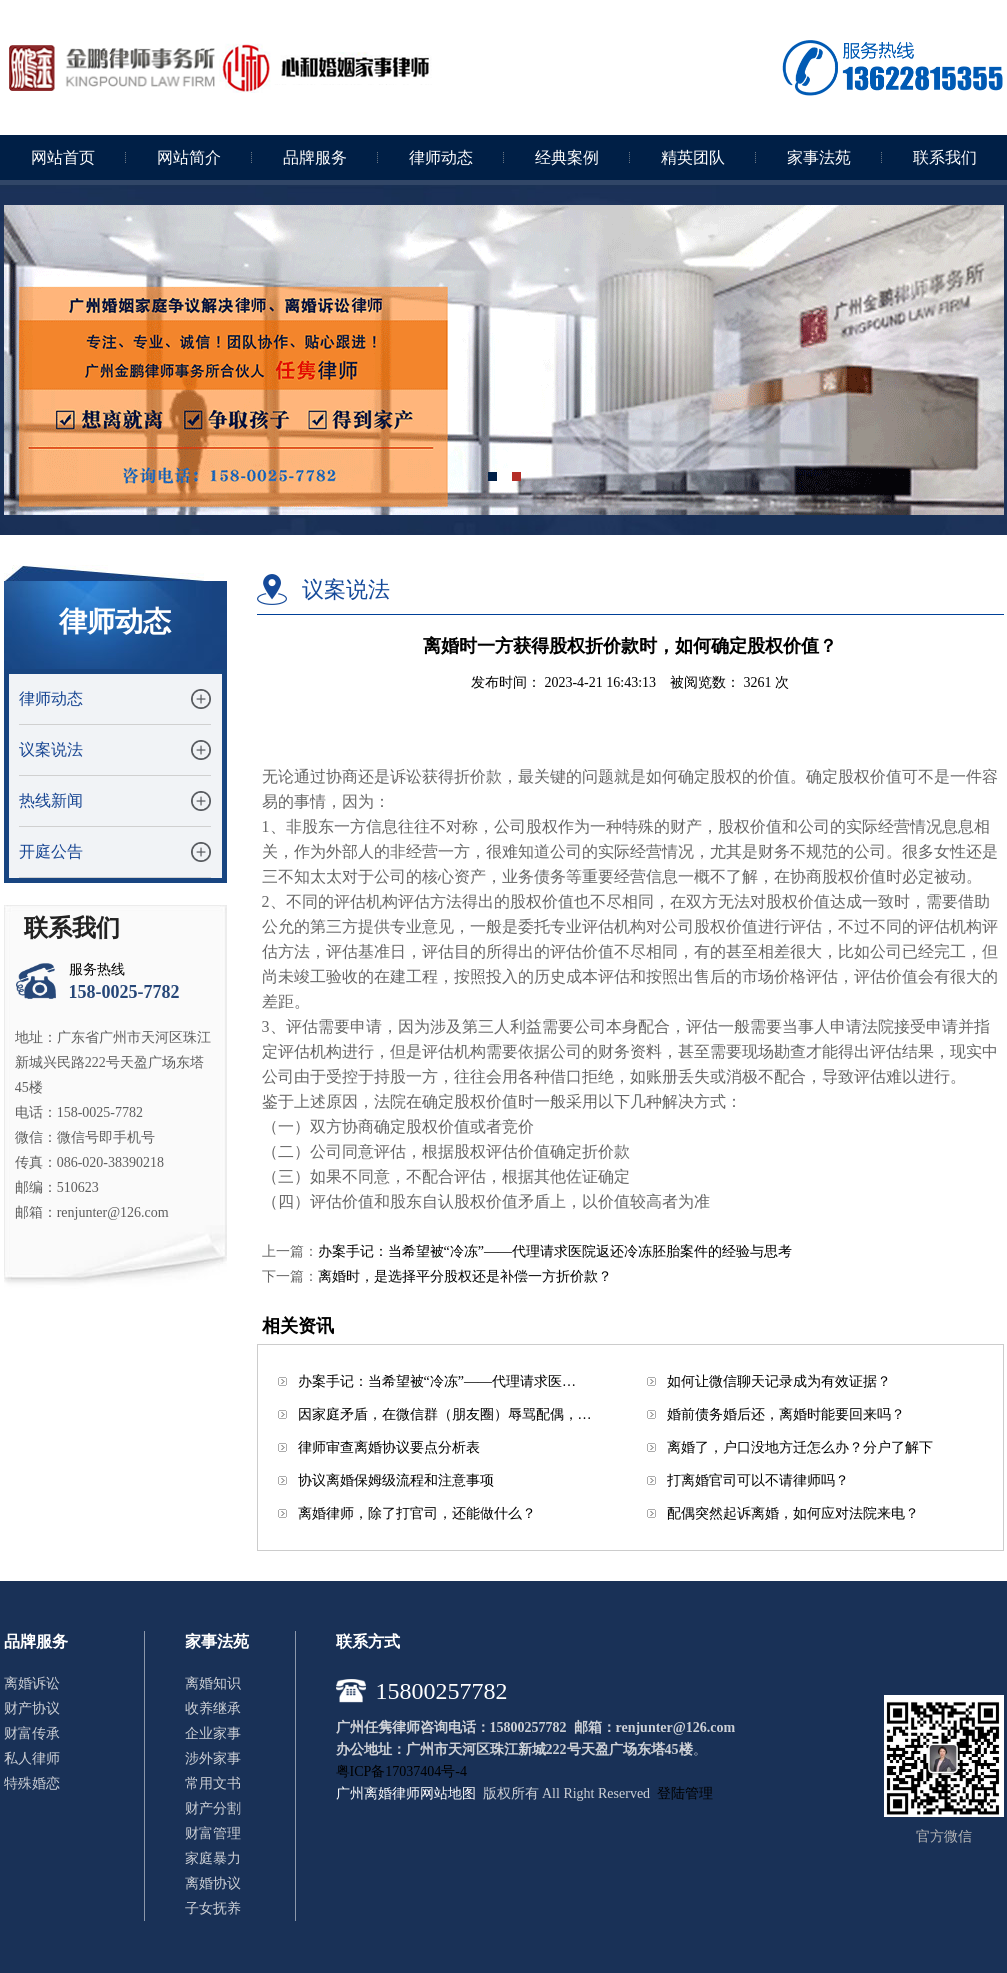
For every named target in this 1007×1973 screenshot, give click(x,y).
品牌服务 (315, 157)
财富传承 (32, 1733)
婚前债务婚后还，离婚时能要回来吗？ (786, 1414)
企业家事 (213, 1733)
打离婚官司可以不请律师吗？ (758, 1480)
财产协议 (32, 1708)
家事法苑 (819, 157)
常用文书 (213, 1783)
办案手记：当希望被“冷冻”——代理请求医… (437, 1381)
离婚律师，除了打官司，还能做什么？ (417, 1513)
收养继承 (213, 1708)
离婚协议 (213, 1883)
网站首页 (63, 157)
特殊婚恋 (32, 1783)
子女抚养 (213, 1908)
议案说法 (51, 749)
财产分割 (213, 1808)
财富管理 (213, 1833)
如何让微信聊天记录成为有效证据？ (779, 1381)
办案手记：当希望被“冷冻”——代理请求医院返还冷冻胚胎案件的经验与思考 (555, 1251)
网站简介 (189, 157)
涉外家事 (213, 1758)
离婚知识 (213, 1683)
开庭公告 (51, 851)
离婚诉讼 (32, 1683)
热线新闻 (51, 800)
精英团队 (693, 157)
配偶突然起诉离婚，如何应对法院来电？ (793, 1513)
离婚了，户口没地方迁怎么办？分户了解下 (800, 1447)
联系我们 (945, 157)
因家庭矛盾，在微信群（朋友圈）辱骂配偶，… (445, 1414)
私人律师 (32, 1758)
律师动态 (441, 157)
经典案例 (567, 157)
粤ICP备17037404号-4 (401, 1771)
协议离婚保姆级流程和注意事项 (396, 1480)
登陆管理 (685, 1793)
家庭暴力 (213, 1858)
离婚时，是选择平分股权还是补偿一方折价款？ (465, 1276)
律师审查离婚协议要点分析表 (389, 1447)
